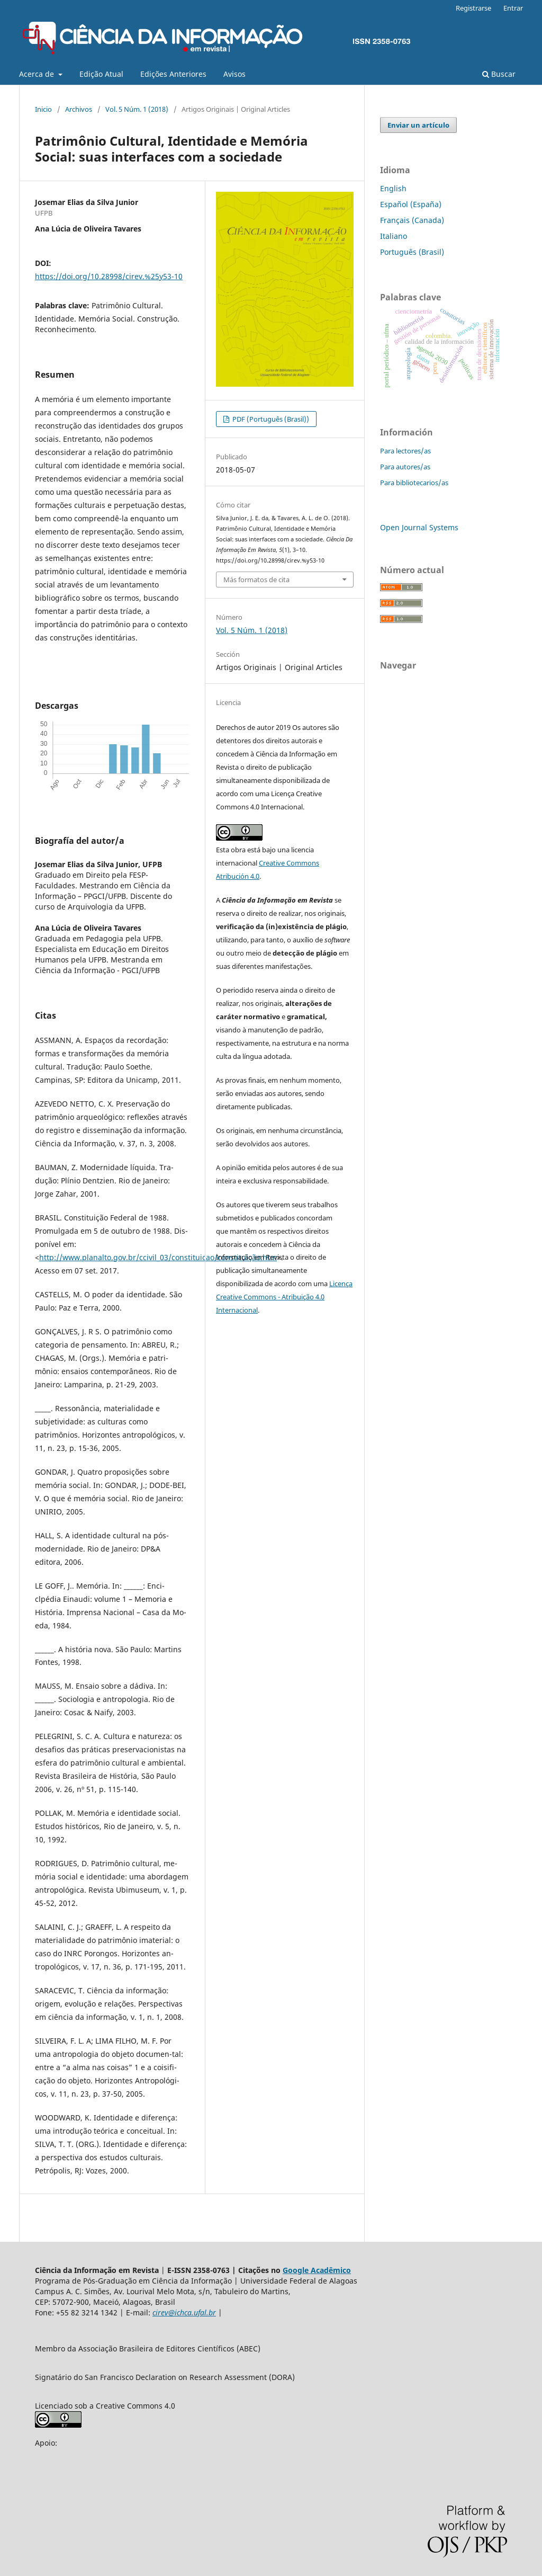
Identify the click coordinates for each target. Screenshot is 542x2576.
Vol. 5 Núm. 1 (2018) (136, 109)
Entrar (513, 8)
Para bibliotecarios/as (414, 482)
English (393, 188)
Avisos (234, 74)
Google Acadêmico (317, 2270)
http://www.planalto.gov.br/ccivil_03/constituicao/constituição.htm (158, 1257)
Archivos (78, 109)
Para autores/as (405, 466)
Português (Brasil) (412, 252)
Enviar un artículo (418, 125)
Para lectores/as (405, 451)
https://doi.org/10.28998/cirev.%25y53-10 (109, 276)
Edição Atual (101, 74)
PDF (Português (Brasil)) (270, 419)
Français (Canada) (412, 220)
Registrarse (473, 8)
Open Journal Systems (419, 527)
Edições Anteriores (173, 74)
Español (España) (410, 204)
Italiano (393, 236)
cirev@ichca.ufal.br (184, 2312)
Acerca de (37, 74)
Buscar (499, 74)
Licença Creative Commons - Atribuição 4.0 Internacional (284, 1297)
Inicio (43, 109)
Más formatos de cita (256, 579)
